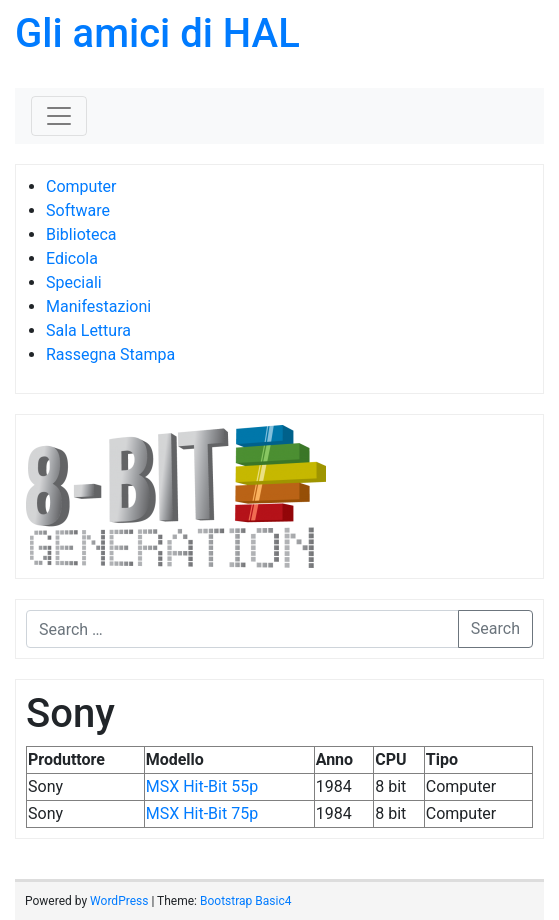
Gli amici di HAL (157, 33)
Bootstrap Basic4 (245, 901)
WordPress (119, 901)
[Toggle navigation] (59, 116)
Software (78, 210)
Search (495, 628)
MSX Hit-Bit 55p (202, 786)
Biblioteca (81, 234)
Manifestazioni (98, 306)
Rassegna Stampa (110, 354)
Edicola (72, 258)
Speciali (74, 282)
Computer (81, 186)
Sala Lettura (88, 330)
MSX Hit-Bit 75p (202, 813)
